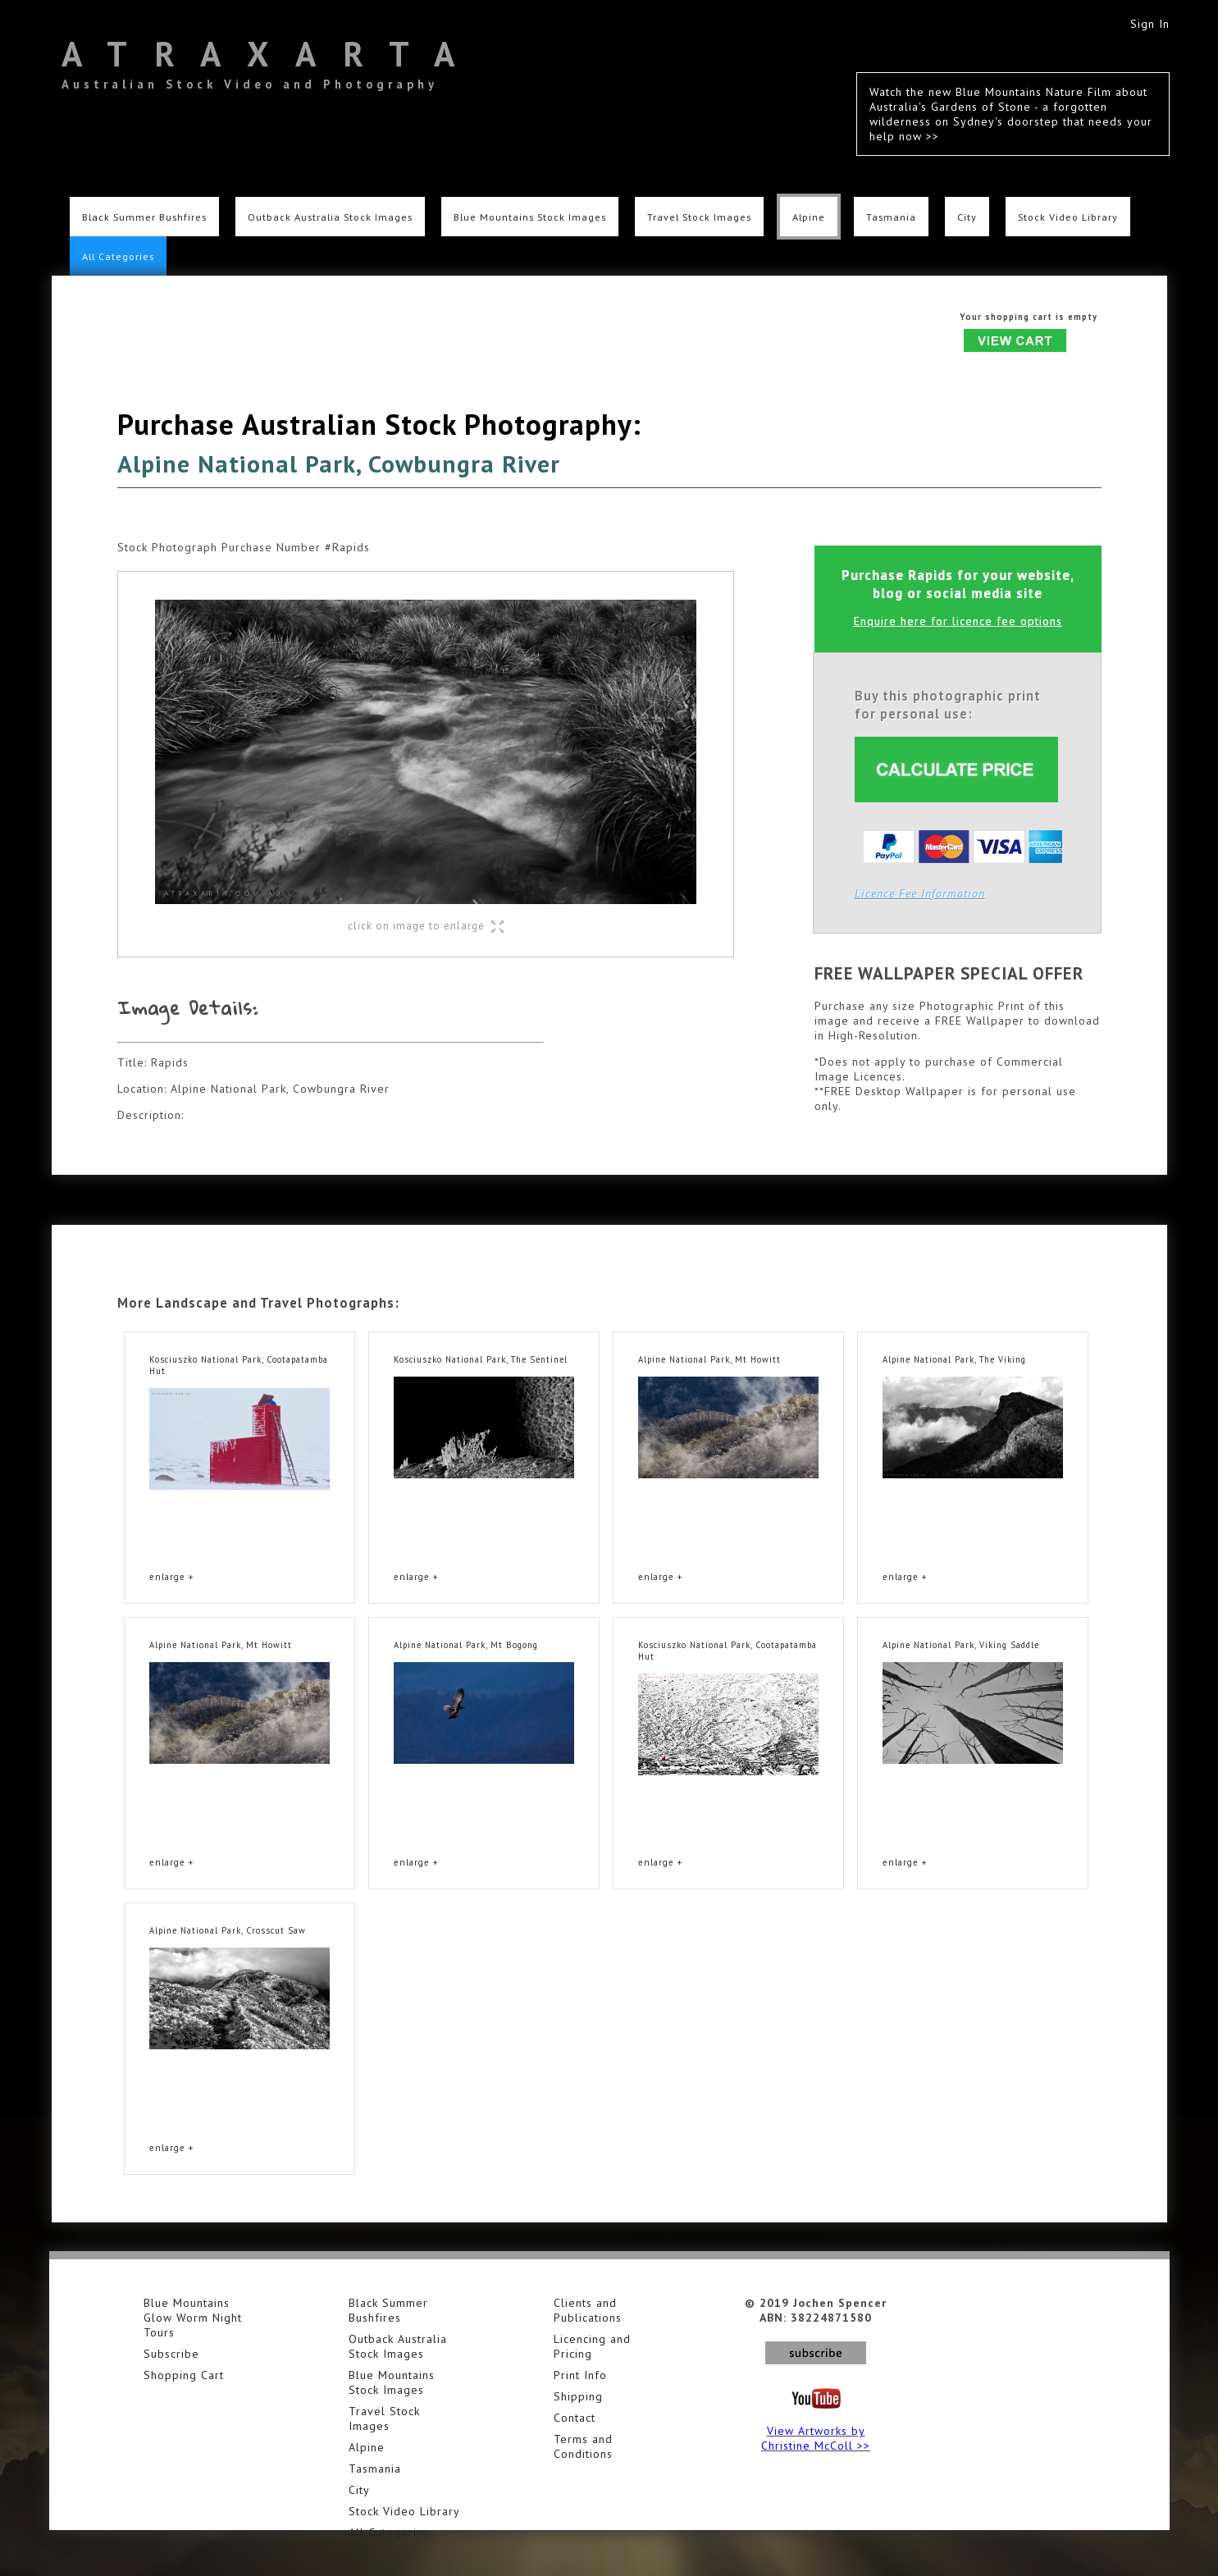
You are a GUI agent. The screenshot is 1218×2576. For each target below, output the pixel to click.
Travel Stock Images (699, 216)
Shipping (578, 2396)
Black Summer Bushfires (144, 216)
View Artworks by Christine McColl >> (815, 2438)
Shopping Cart (184, 2375)
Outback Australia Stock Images (330, 216)
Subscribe (171, 2353)
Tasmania (891, 216)
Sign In (1150, 23)
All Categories (118, 256)
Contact (574, 2417)
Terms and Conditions (583, 2446)
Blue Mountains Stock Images (530, 216)
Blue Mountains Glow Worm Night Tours (193, 2317)
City (967, 216)
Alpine (808, 216)
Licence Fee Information (920, 893)
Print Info (580, 2375)
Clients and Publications (588, 2310)
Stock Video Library (1068, 216)
